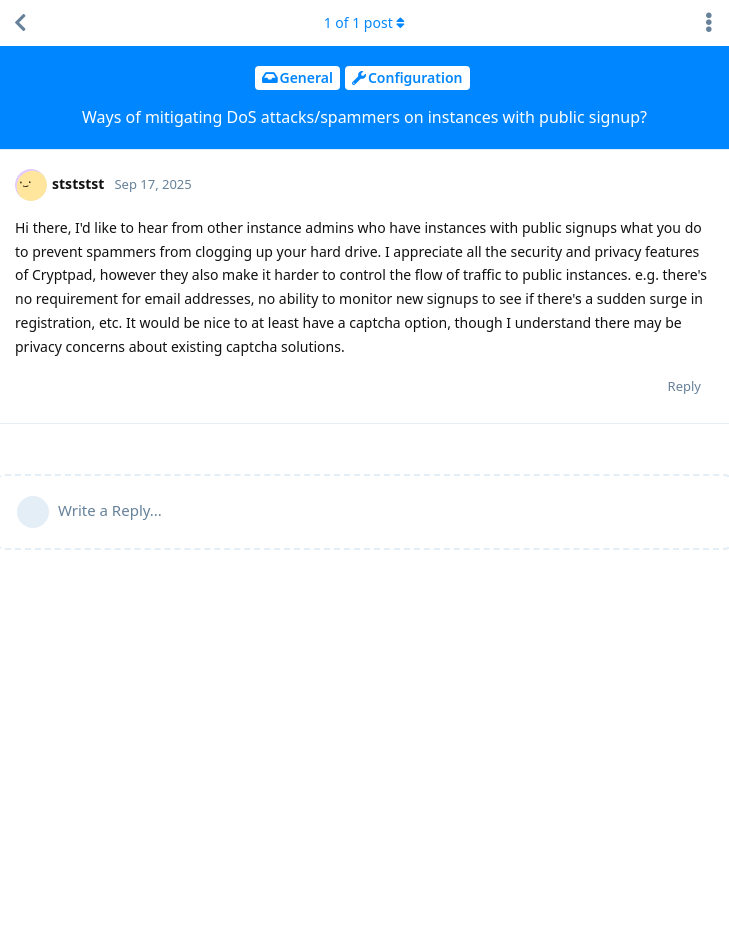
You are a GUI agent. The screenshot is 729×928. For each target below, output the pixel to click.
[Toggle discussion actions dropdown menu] (709, 23)
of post (365, 22)
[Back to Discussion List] (20, 23)
